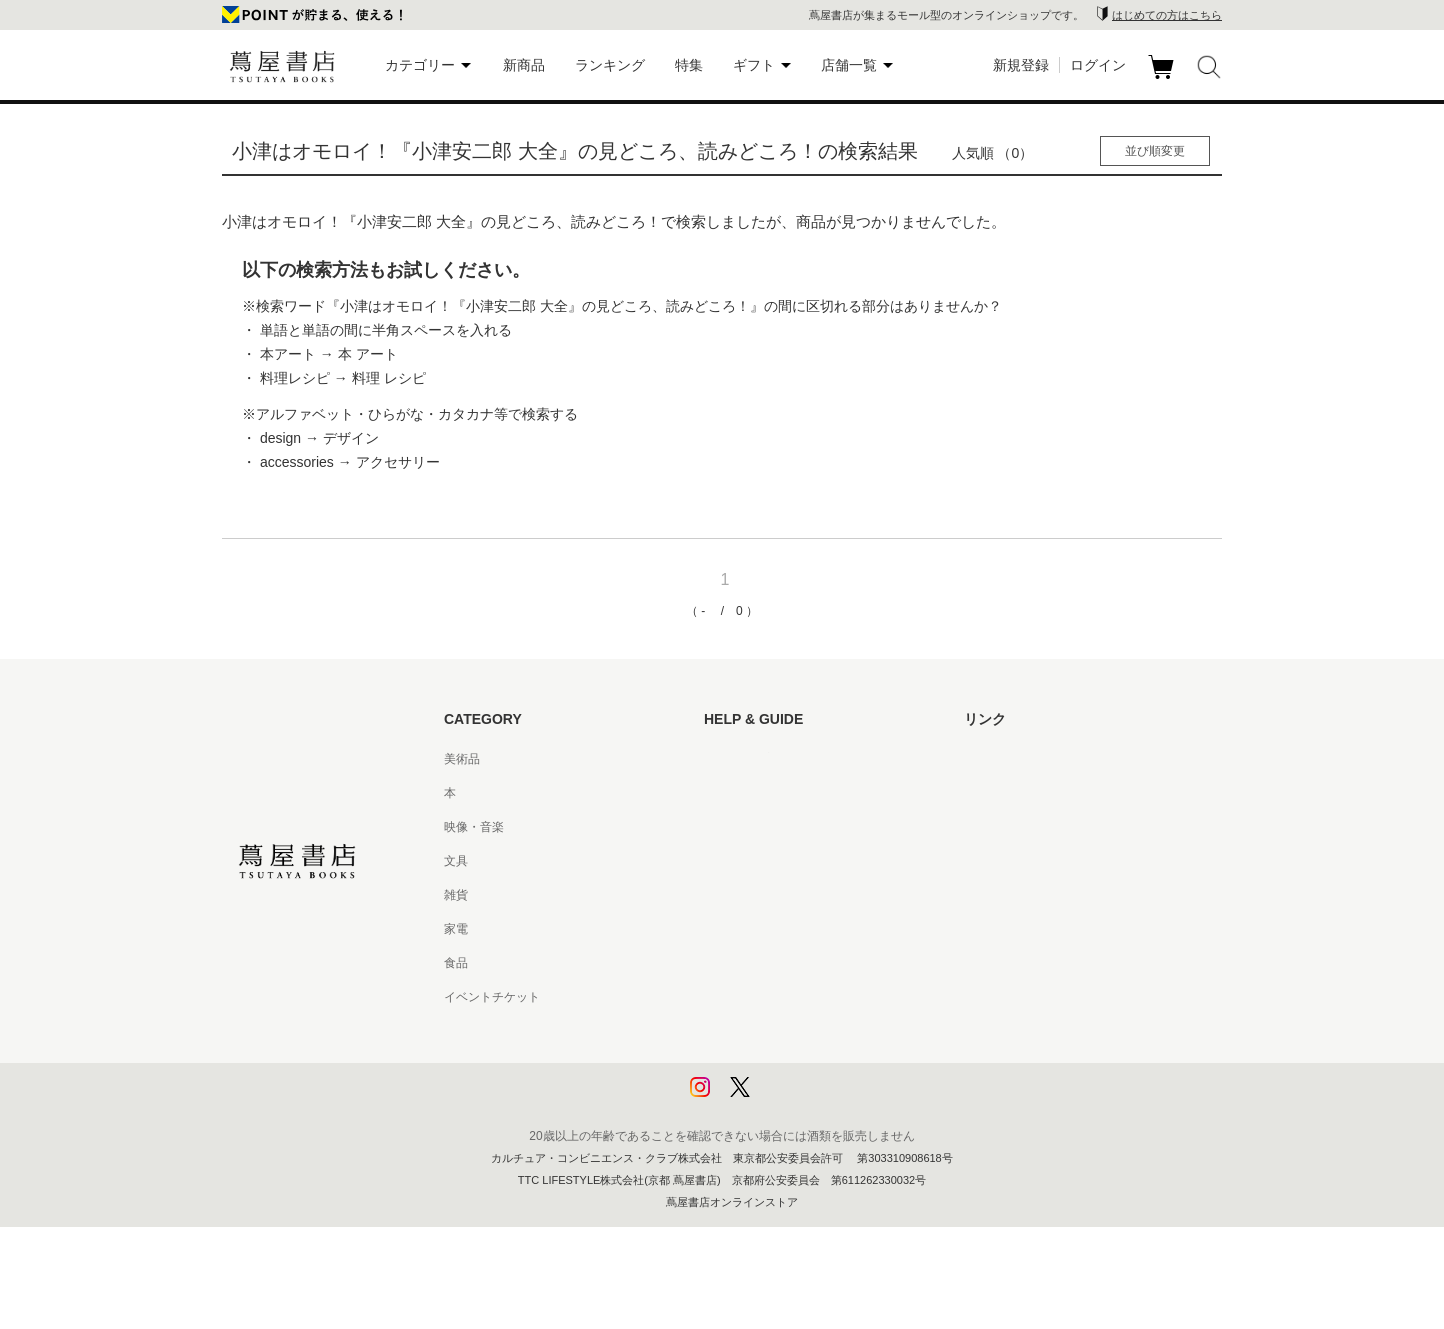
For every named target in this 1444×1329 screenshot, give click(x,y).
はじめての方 (740, 759)
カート (1163, 79)
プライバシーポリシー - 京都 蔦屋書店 (807, 1065)
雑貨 (456, 895)
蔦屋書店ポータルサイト (1030, 759)
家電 (456, 929)
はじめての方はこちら (1167, 15)
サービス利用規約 (752, 861)
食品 (456, 963)
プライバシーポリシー (764, 1031)
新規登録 (1021, 65)
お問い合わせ (740, 827)
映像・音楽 (474, 827)
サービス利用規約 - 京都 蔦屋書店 (795, 895)
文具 (456, 861)
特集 (689, 65)
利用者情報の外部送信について (788, 1099)
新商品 (524, 65)
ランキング (610, 65)
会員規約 (728, 929)
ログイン (1098, 65)
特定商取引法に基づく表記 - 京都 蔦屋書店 (819, 997)
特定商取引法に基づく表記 (776, 963)
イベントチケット (492, 997)
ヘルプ (722, 793)
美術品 (462, 759)
